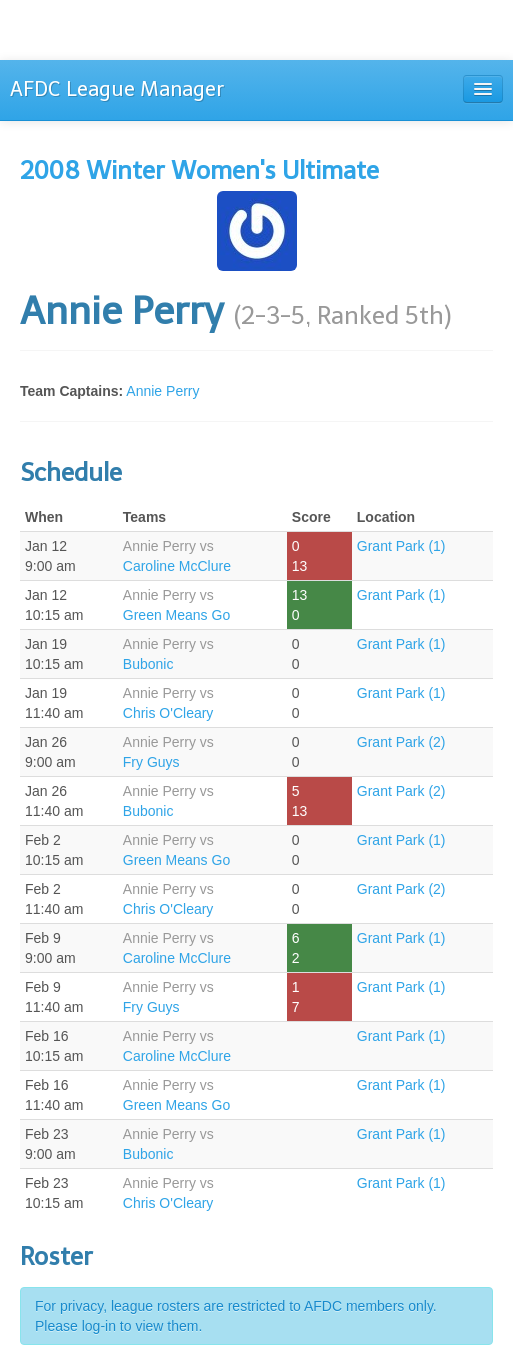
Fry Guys (151, 762)
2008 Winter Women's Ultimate (199, 170)
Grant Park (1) (401, 546)
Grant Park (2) (401, 742)
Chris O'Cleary (168, 713)
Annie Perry (162, 391)
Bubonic (148, 664)
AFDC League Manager (117, 89)
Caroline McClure (177, 566)
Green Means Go (176, 615)
